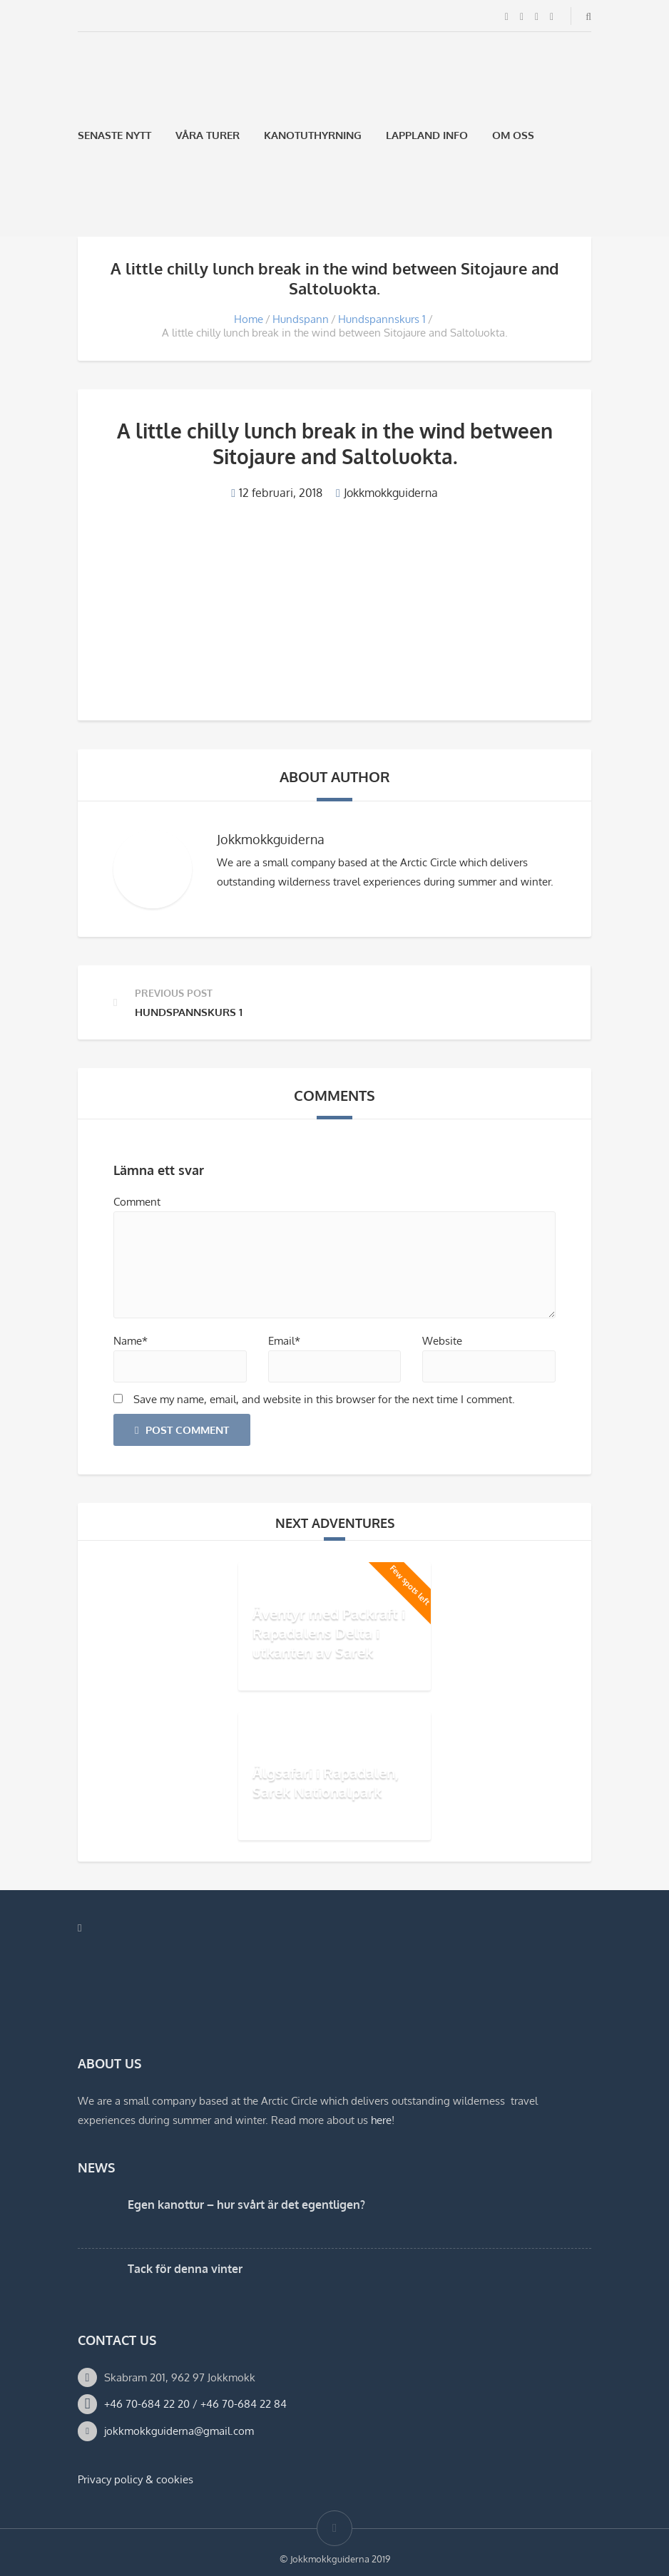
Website (442, 1341)
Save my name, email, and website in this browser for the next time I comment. (324, 1399)
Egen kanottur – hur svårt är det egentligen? (246, 2204)
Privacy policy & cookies (135, 2479)
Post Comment (182, 1430)
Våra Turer (207, 135)
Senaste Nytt (114, 135)
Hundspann (300, 319)
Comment (136, 1202)
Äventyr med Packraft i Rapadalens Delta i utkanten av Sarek (328, 1632)
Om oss (513, 135)
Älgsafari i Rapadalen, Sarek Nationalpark (325, 1782)
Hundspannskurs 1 (382, 319)
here (381, 2120)
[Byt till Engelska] (121, 203)
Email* (284, 1341)
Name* (130, 1341)
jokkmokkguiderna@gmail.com (179, 2431)
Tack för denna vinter (185, 2269)
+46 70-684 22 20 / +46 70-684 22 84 (195, 2404)
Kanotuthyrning (313, 135)
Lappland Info (427, 135)
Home (248, 319)
